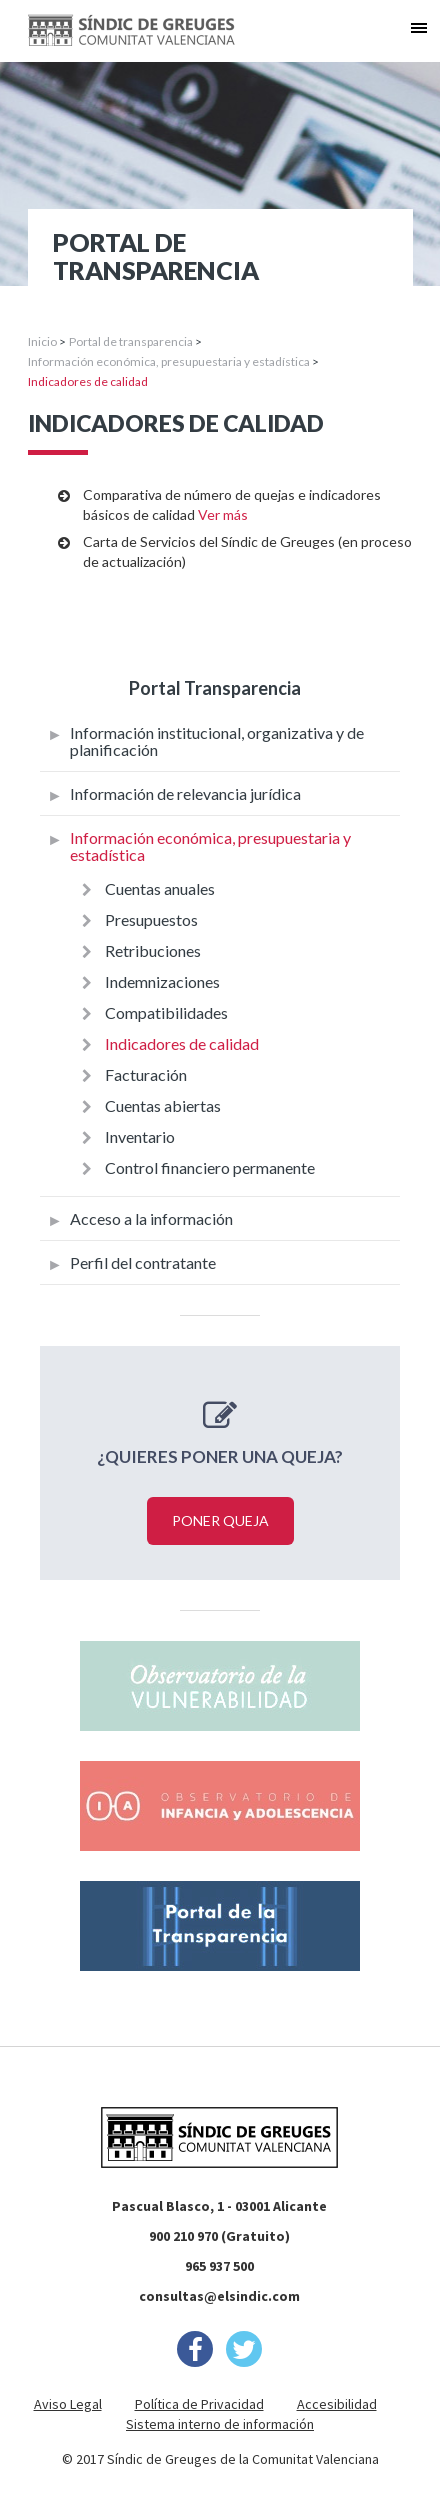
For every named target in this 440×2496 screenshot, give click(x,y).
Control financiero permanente (210, 1167)
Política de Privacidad (199, 2404)
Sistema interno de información (220, 2424)
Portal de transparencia (131, 341)
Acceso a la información (151, 1218)
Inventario (140, 1136)
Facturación (146, 1074)
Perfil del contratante (143, 1262)
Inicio (42, 341)
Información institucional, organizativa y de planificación (217, 741)
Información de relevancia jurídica (185, 793)
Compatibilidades (166, 1012)
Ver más (223, 514)
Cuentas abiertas (163, 1105)
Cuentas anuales (160, 888)
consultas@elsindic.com (219, 2296)
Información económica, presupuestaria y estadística (169, 361)
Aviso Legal (68, 2404)
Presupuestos (151, 919)
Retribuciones (153, 950)
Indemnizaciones (162, 981)
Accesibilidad (337, 2404)
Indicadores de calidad (182, 1043)
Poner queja (220, 1520)
